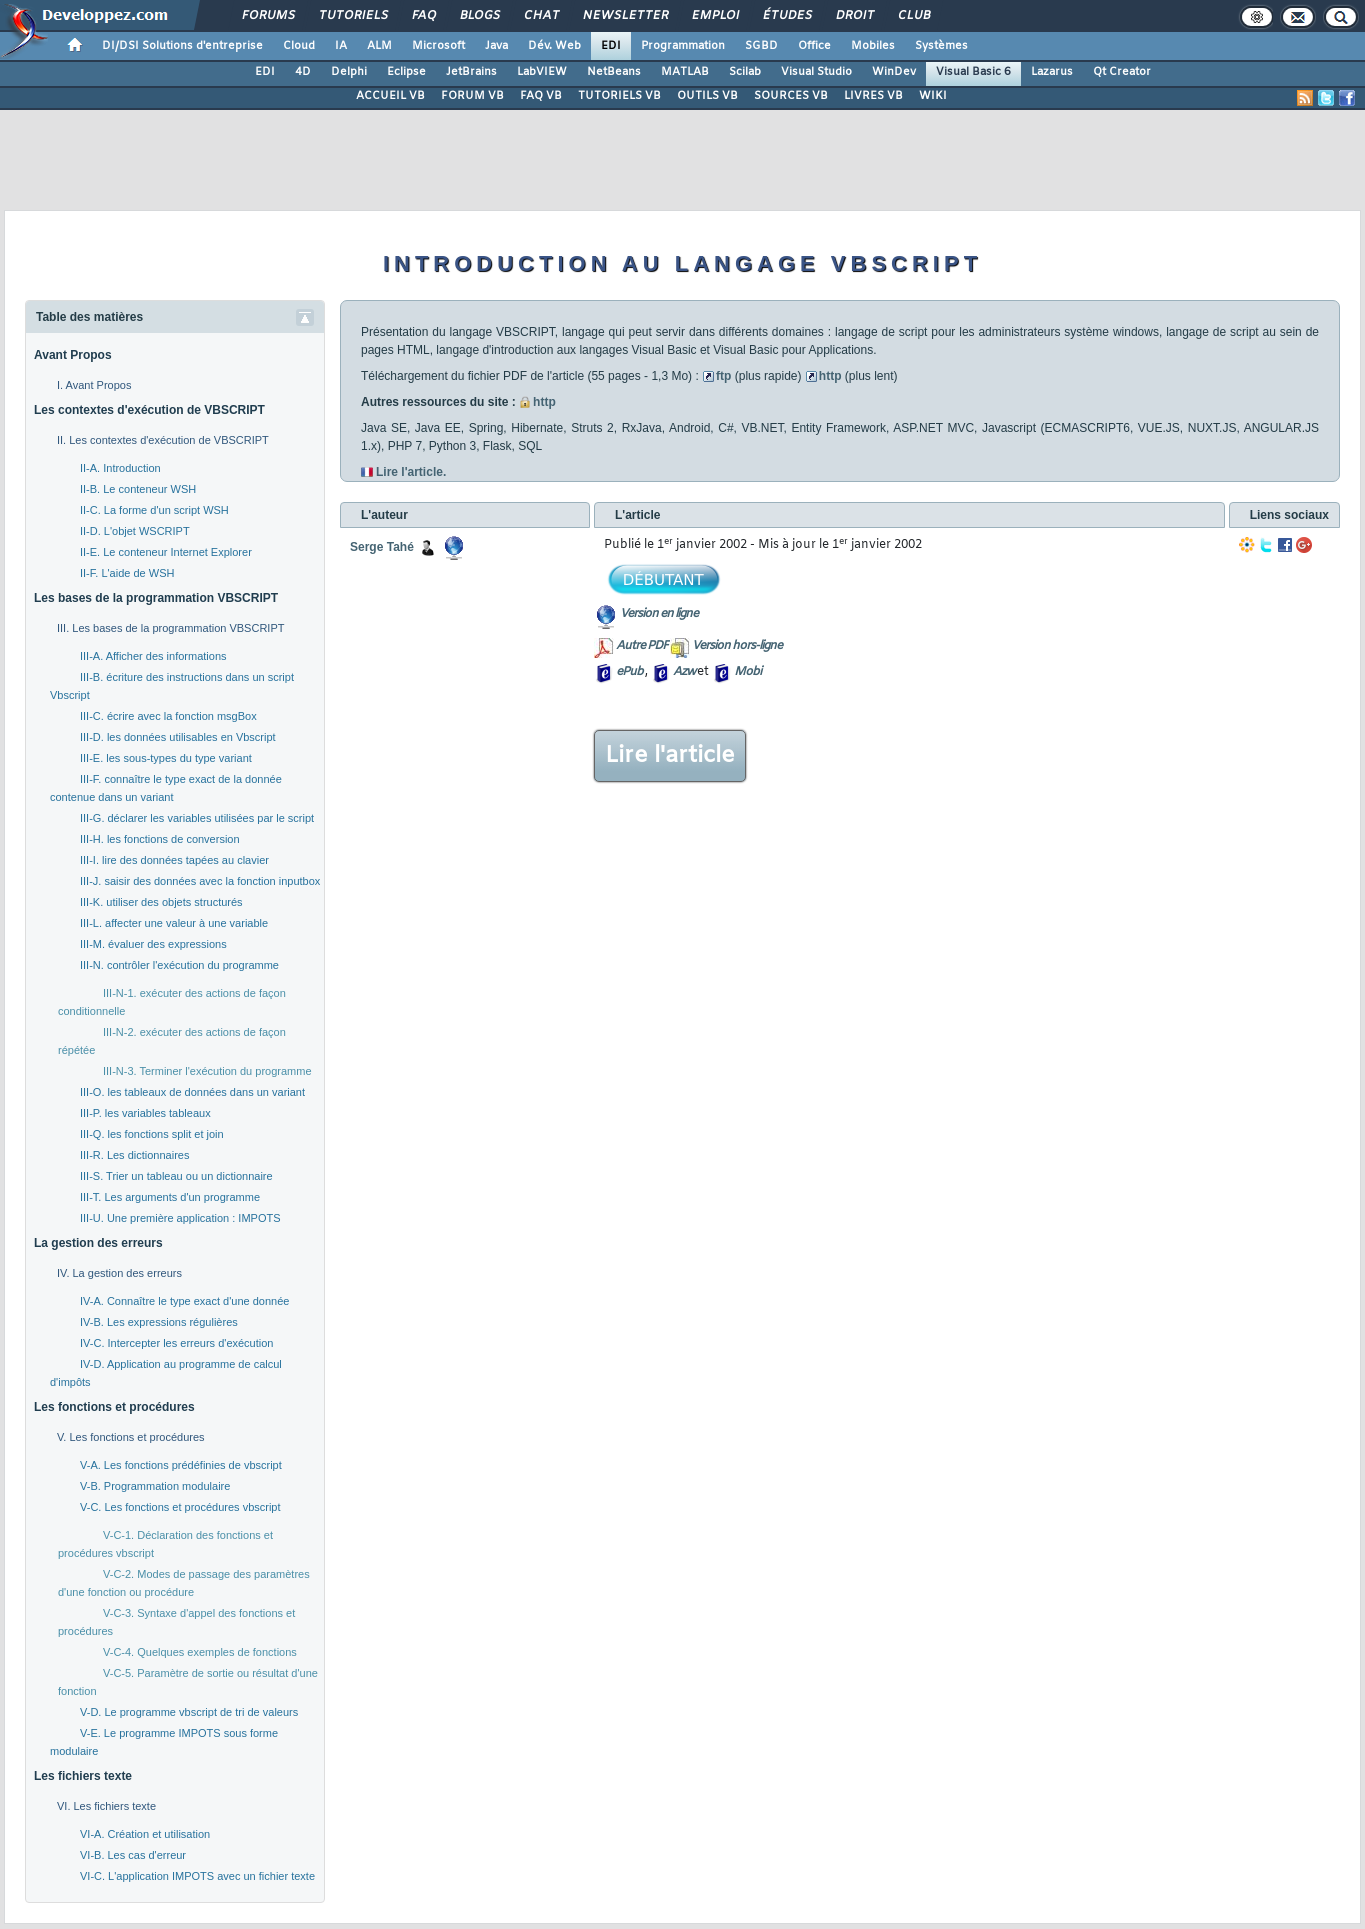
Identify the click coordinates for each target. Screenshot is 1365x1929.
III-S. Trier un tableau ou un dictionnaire (176, 1176)
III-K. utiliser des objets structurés (161, 902)
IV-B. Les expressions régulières (159, 1322)
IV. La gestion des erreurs (119, 1273)
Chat (540, 16)
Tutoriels (352, 16)
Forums (267, 16)
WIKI (933, 96)
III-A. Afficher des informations (153, 656)
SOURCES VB (791, 96)
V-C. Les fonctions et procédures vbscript (180, 1507)
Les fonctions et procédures (114, 1407)
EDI (611, 46)
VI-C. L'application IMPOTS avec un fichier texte (197, 1876)
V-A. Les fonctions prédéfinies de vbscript (181, 1465)
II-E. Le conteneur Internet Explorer (166, 552)
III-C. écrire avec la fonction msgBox (168, 716)
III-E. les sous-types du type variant (166, 758)
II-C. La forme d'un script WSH (154, 510)
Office (814, 46)
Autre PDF (642, 646)
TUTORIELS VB (619, 96)
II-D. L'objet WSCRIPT (135, 531)
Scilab (745, 72)
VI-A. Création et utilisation (145, 1834)
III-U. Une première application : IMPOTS (180, 1218)
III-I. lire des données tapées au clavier (174, 860)
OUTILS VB (707, 96)
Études (786, 16)
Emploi (714, 16)
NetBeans (614, 72)
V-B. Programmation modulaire (155, 1486)
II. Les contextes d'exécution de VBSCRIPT (163, 440)
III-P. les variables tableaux (145, 1113)
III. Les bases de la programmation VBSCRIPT (170, 628)
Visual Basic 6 (973, 72)
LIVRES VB (873, 96)
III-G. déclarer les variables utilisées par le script (197, 818)
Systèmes (941, 46)
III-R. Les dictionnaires (134, 1155)
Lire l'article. (411, 472)
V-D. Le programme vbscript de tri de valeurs (189, 1712)
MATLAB (685, 72)
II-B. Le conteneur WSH (138, 489)
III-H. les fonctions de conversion (160, 839)
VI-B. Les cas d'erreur (133, 1855)
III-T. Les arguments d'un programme (170, 1197)
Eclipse (406, 72)
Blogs (479, 16)
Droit (854, 16)
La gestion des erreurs (98, 1243)
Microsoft (438, 46)
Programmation (683, 46)
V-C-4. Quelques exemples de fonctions (200, 1652)
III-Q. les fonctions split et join (152, 1134)
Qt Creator (1122, 72)
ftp (723, 376)
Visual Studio (816, 72)
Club (913, 16)
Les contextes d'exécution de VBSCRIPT (149, 410)
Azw (684, 672)
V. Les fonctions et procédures (131, 1437)
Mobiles (873, 46)
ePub (629, 672)
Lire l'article (670, 756)
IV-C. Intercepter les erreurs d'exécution (176, 1343)
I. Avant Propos (94, 385)
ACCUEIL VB (390, 96)
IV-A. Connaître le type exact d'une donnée (184, 1301)
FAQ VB (541, 96)
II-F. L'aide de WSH (127, 573)
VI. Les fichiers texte (106, 1806)
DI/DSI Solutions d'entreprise (182, 46)
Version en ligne (659, 614)
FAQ (423, 16)
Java (496, 46)
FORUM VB (472, 96)
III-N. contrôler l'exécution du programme (179, 965)
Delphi (349, 72)
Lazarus (1052, 72)
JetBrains (471, 72)
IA (341, 46)
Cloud (299, 46)
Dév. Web (554, 46)
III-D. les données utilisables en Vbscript (178, 737)
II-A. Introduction (120, 468)
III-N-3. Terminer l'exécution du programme (207, 1071)
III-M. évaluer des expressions (153, 944)
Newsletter (624, 16)
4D (303, 72)
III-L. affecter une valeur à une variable (174, 923)
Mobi (747, 672)
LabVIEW (542, 72)
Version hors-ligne (737, 646)
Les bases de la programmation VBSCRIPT (156, 598)
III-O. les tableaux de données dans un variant (192, 1092)
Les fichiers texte (83, 1776)
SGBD (761, 46)
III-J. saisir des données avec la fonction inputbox (200, 881)
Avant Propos (73, 355)
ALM (379, 46)
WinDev (894, 72)
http (830, 376)
